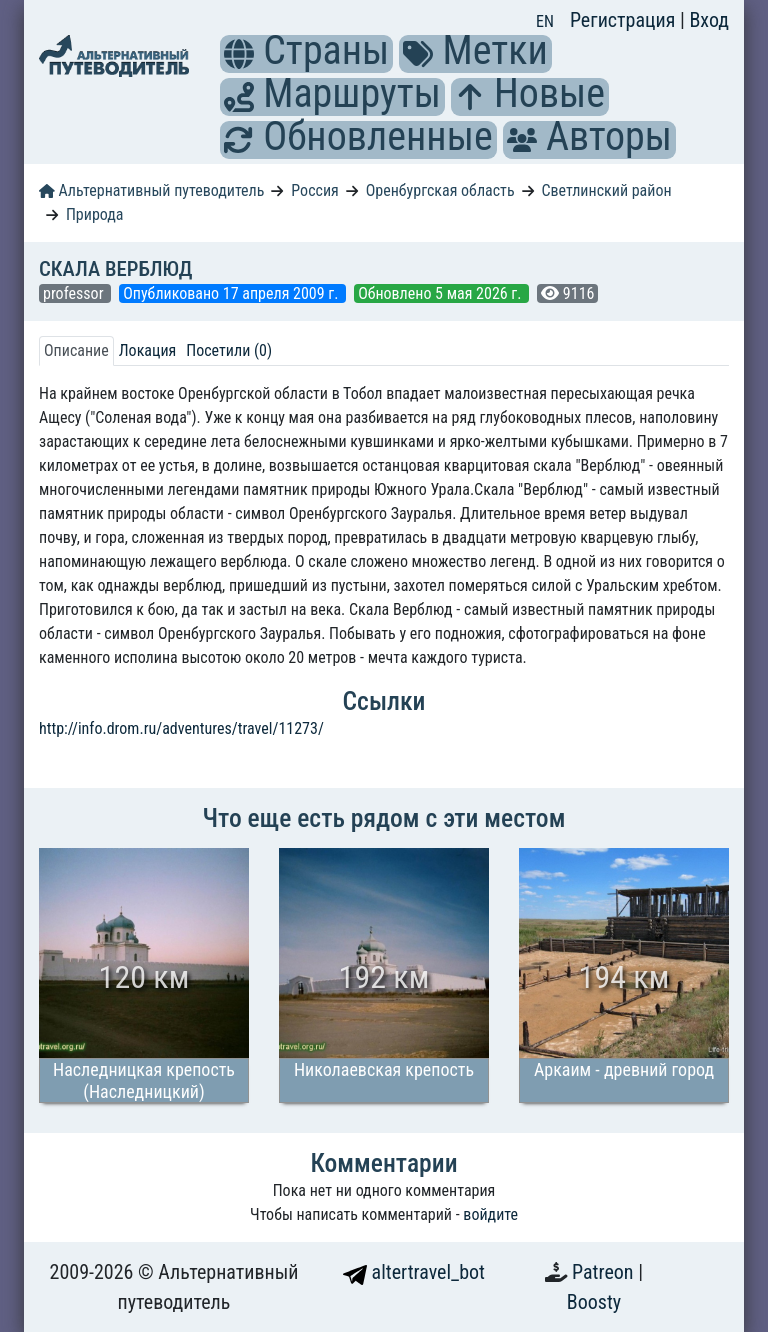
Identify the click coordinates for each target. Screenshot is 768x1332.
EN (545, 21)
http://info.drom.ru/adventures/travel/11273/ (181, 728)
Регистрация (625, 20)
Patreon (605, 1272)
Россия (314, 190)
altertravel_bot (414, 1272)
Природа (95, 214)
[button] (239, 54)
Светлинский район (606, 190)
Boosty (594, 1302)
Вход (709, 20)
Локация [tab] (148, 350)
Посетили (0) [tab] (229, 350)
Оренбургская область (440, 190)
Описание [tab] (76, 350)
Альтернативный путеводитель (151, 190)
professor (75, 293)
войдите (490, 1214)
